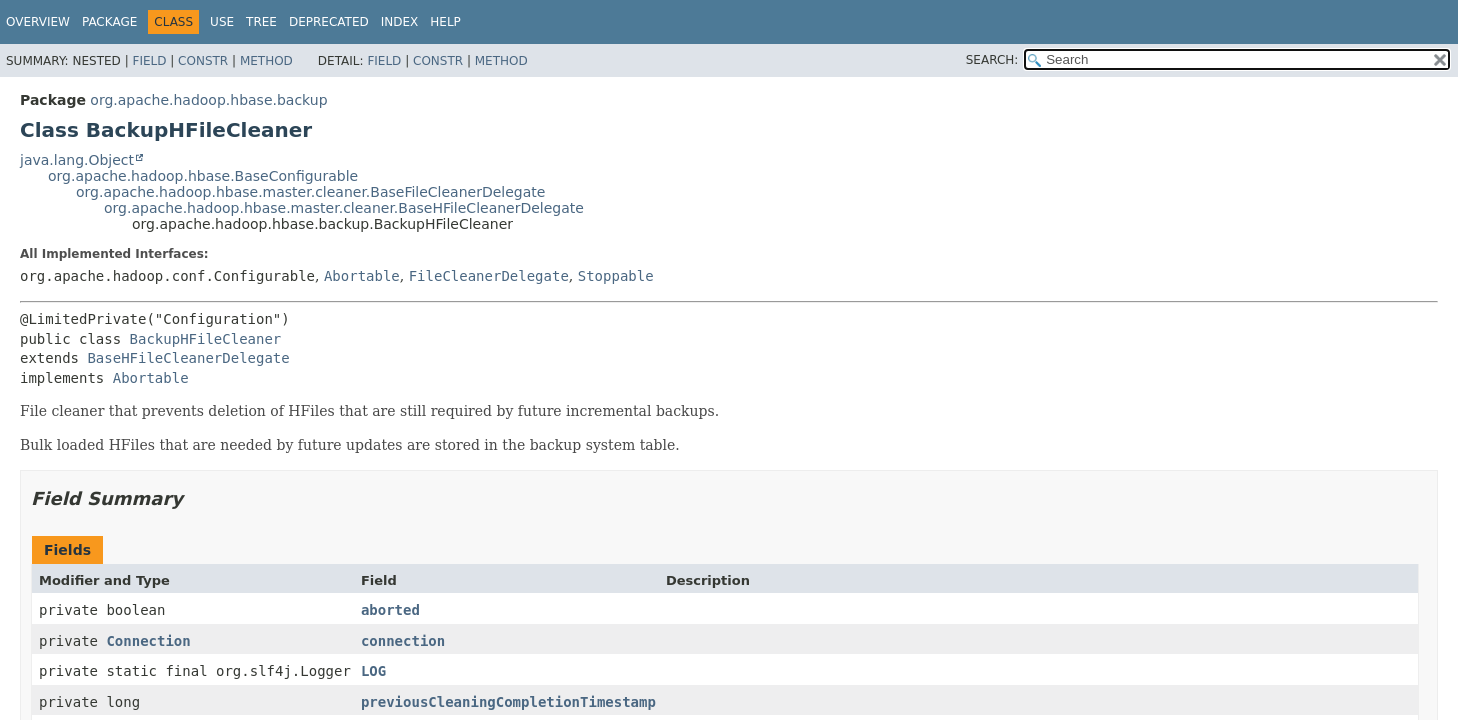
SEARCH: (992, 60)
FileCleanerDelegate (489, 276)
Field (149, 61)
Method (266, 61)
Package (109, 22)
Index (400, 22)
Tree (261, 22)
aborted (390, 610)
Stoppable (616, 276)
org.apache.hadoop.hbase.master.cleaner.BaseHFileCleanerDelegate (344, 208)
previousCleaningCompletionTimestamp (508, 702)
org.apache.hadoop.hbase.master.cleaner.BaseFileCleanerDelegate (310, 192)
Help (445, 22)
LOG (373, 671)
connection (403, 641)
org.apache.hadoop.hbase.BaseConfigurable (203, 176)
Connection (148, 641)
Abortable (362, 276)
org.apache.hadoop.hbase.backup (208, 100)
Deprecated (329, 22)
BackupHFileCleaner (206, 339)
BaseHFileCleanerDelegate (188, 358)
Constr (203, 61)
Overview (38, 22)
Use (222, 22)
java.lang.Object (77, 160)
